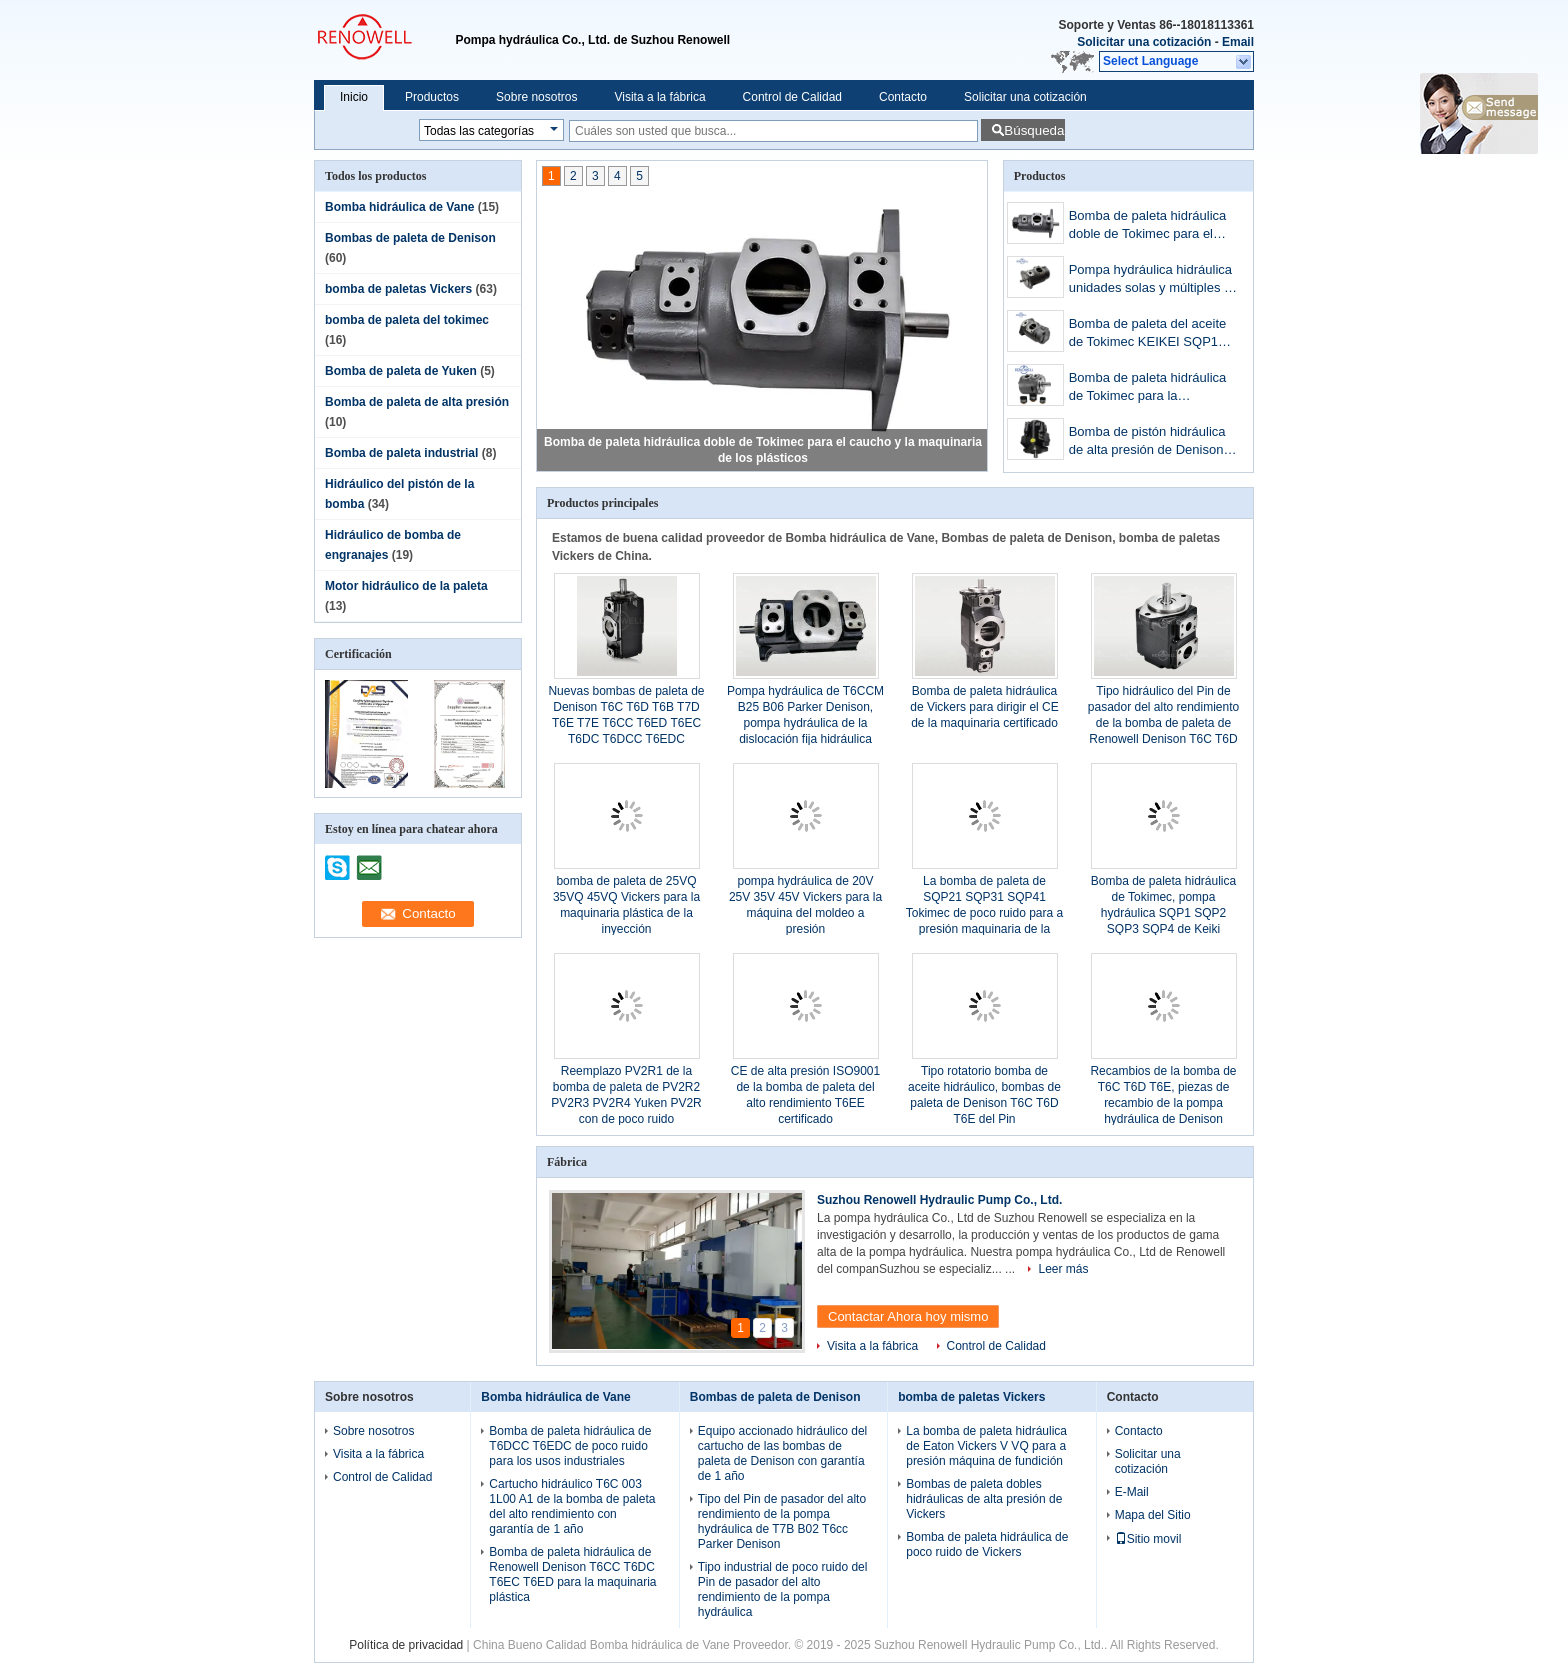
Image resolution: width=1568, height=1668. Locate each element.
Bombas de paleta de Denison (410, 238)
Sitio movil (1148, 1539)
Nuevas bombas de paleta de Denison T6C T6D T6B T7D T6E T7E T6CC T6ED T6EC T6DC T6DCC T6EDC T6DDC (626, 723)
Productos (432, 97)
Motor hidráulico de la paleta (406, 586)
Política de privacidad (406, 1645)
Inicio (354, 97)
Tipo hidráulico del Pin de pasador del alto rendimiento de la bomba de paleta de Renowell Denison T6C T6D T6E (1163, 723)
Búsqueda (1034, 130)
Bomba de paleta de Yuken (401, 371)
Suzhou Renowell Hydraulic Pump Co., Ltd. (939, 1200)
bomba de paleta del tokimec (407, 320)
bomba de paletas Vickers (398, 289)
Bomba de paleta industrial (401, 453)
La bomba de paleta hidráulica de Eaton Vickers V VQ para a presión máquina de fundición (986, 1446)
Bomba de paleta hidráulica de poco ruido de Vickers (987, 1544)
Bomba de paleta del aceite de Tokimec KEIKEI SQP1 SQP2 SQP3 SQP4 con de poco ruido (1148, 334)
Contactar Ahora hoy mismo (908, 1316)
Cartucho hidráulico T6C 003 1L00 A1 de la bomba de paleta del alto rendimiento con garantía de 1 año (572, 1506)
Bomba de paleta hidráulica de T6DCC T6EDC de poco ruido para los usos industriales (570, 1446)
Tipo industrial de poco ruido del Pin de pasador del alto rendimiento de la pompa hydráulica (783, 1589)
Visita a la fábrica (659, 97)
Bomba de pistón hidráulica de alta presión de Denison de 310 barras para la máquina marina (1147, 442)
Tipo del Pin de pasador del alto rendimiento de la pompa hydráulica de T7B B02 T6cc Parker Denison (782, 1521)
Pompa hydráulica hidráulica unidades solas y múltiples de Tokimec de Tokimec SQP (1154, 280)
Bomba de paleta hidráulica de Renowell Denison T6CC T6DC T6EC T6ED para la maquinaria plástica (572, 1574)
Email (1238, 42)
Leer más (1063, 1269)
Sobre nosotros (536, 97)
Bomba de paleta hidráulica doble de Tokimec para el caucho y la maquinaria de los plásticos (1148, 226)
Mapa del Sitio (1153, 1515)
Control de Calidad (792, 97)
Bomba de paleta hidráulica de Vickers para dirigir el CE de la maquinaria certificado (984, 707)
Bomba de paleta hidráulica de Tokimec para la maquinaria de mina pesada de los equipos (1149, 388)
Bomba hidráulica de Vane (399, 207)
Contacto (903, 97)
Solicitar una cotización (1144, 42)
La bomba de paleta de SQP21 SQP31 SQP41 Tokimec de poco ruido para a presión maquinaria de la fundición (984, 913)
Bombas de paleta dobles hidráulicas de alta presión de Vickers (984, 1499)
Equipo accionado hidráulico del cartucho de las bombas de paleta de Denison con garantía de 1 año (782, 1453)
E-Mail (1132, 1492)
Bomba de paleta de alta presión (417, 402)
